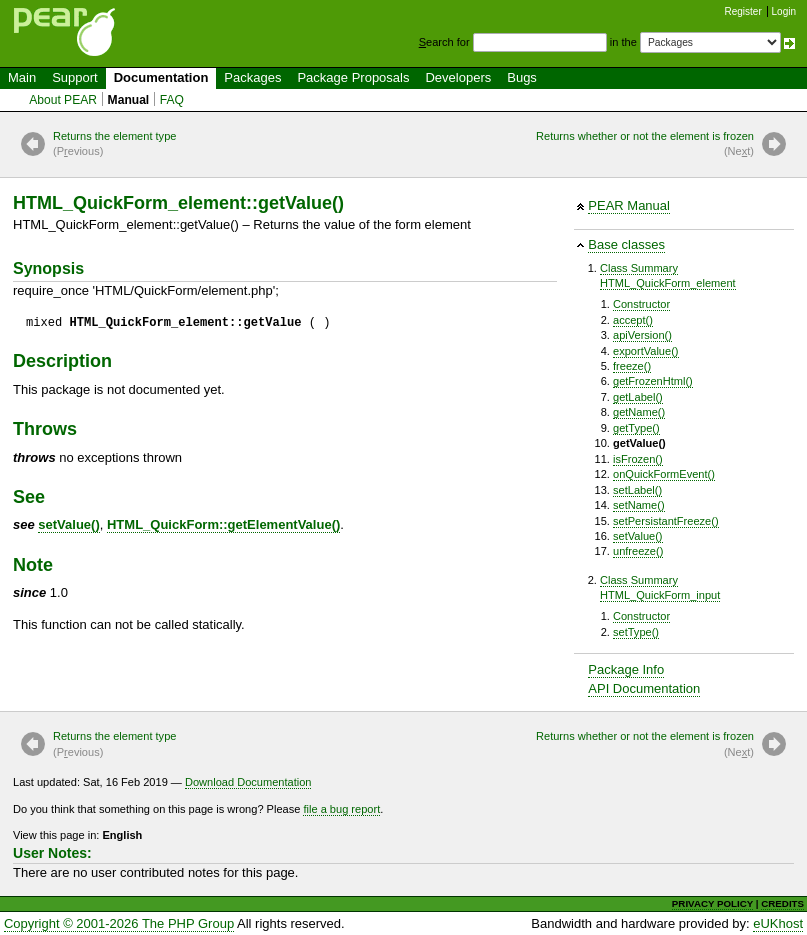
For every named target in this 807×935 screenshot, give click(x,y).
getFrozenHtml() (653, 381)
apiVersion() (642, 335)
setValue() (638, 536)
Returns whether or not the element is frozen (645, 145)
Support (75, 77)
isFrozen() (638, 459)
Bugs (522, 77)
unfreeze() (638, 551)
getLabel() (638, 397)
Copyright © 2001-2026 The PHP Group (119, 923)
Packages (252, 77)
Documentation (161, 77)
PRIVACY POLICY (712, 903)
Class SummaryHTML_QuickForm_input (660, 587)
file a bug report (341, 809)
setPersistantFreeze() (666, 521)
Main (22, 77)
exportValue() (646, 351)
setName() (639, 505)
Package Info (626, 669)
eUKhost (778, 923)
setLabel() (637, 490)
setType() (636, 632)
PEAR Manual (629, 205)
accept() (633, 320)
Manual (129, 100)
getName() (639, 412)
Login (784, 11)
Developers (458, 77)
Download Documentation (248, 782)
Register (743, 11)
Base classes (626, 244)
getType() (636, 428)
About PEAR (63, 100)
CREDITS (782, 903)
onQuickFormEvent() (664, 474)
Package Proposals (353, 77)
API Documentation (644, 688)
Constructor (641, 304)
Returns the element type (114, 145)
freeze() (632, 366)
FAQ (172, 100)
